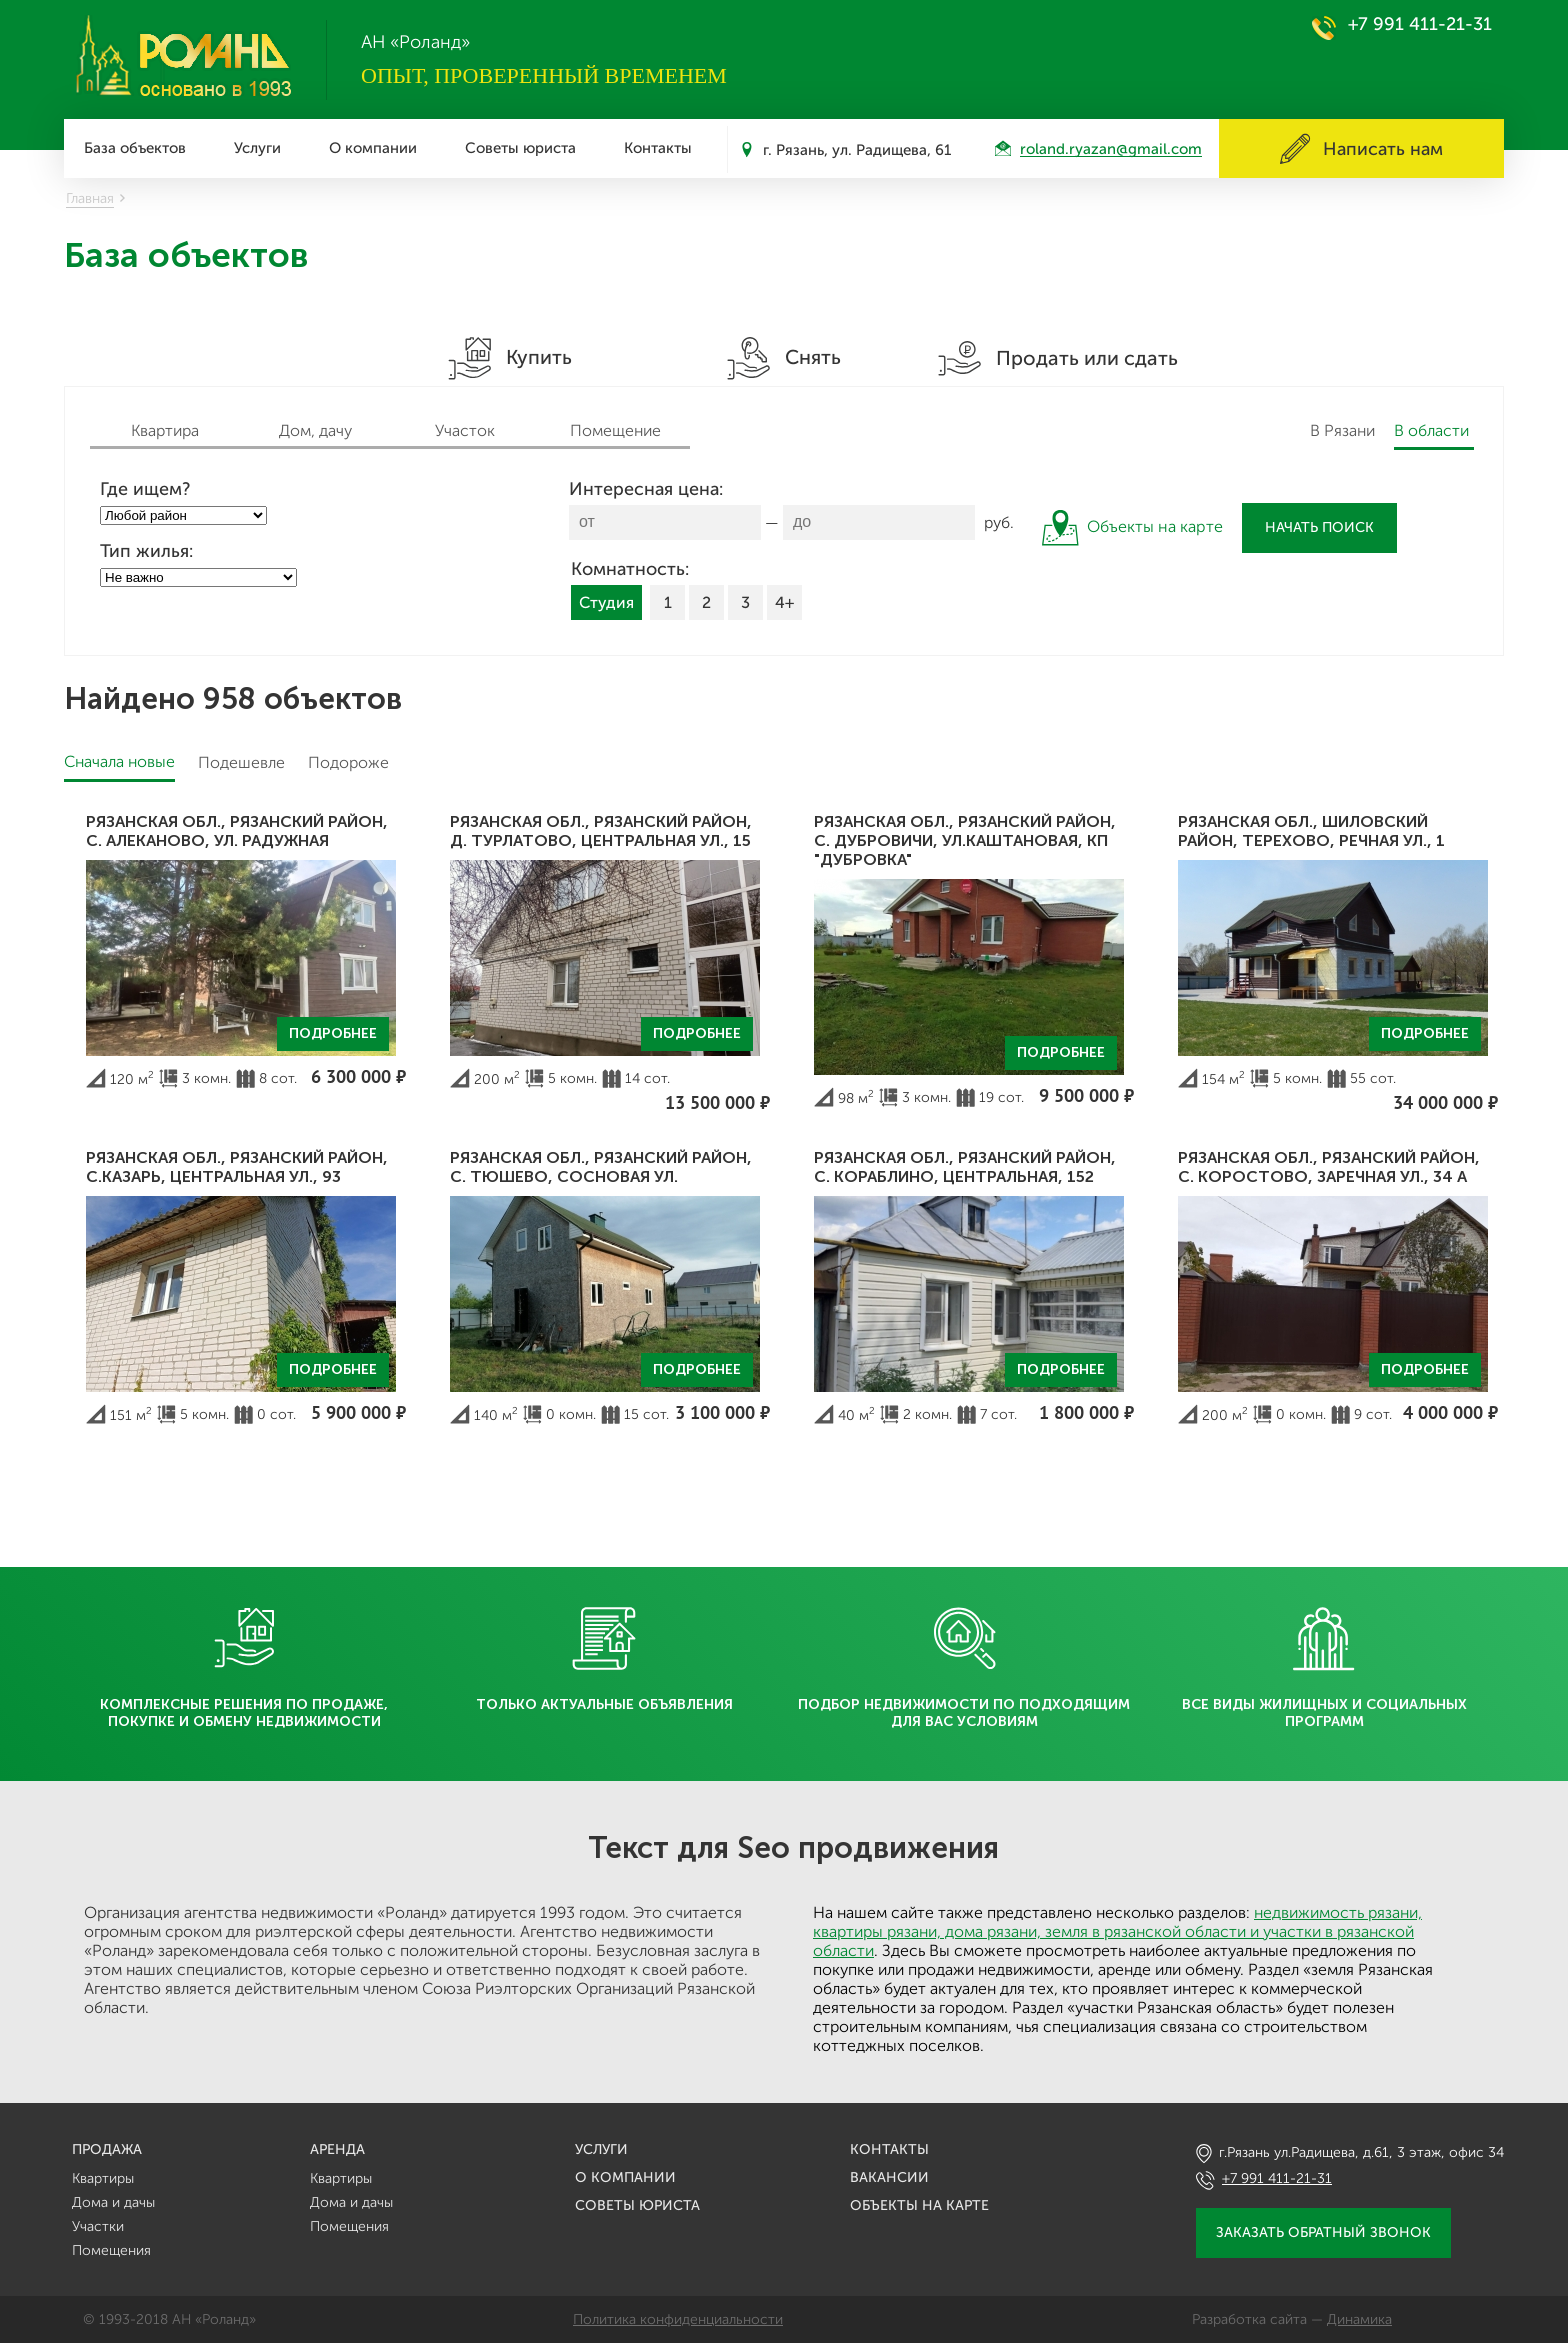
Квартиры (103, 2178)
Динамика (1359, 2319)
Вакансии (889, 2177)
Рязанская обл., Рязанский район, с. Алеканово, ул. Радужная (237, 831)
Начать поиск (1319, 527)
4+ (784, 602)
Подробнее (333, 1033)
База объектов (135, 148)
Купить (510, 358)
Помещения (111, 2250)
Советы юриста (520, 148)
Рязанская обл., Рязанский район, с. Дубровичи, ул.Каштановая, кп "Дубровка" (965, 840)
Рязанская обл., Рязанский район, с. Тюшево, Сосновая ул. (601, 1167)
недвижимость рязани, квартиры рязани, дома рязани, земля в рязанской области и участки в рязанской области (1117, 1931)
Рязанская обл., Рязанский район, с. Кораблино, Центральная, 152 (965, 1167)
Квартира (165, 430)
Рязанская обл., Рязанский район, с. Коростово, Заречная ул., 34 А (1329, 1167)
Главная (90, 198)
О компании (373, 148)
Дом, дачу (315, 430)
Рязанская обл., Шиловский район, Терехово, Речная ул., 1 (1311, 831)
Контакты (658, 148)
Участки (98, 2226)
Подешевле (241, 762)
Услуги (257, 148)
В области (1431, 430)
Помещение (615, 430)
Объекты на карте (919, 2205)
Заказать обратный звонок (1323, 2232)
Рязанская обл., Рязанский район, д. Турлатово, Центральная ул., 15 (601, 831)
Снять (784, 358)
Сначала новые (119, 761)
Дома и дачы (113, 2202)
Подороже (348, 762)
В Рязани (1342, 430)
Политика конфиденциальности (678, 2319)
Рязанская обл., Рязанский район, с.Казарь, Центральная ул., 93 (237, 1167)
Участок (465, 430)
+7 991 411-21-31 (1420, 24)
